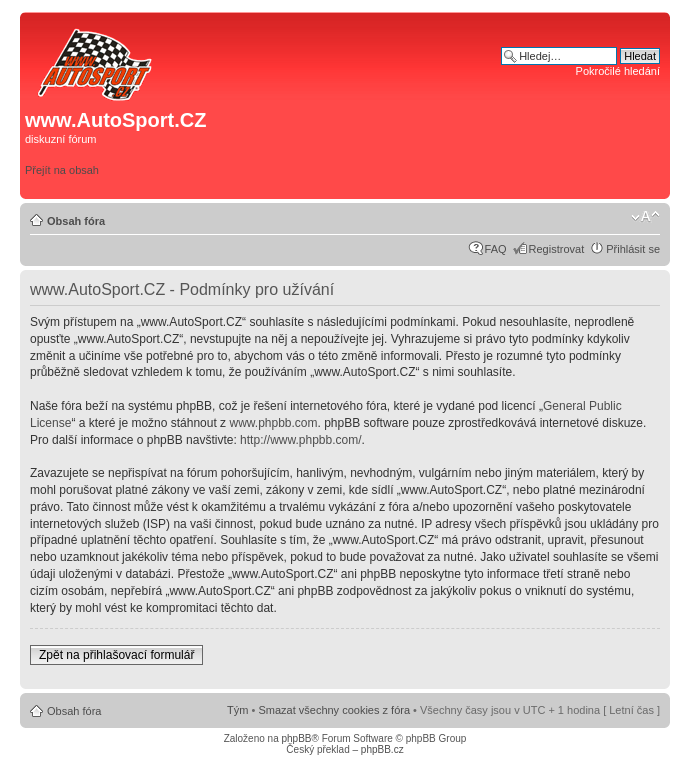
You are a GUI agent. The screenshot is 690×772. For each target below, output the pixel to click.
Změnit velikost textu (645, 217)
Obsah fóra (76, 221)
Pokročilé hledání (618, 71)
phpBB (296, 738)
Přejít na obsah (62, 170)
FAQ (496, 249)
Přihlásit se (633, 249)
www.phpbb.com (273, 423)
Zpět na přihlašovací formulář (116, 655)
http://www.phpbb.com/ (300, 440)
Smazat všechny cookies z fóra (334, 710)
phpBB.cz (382, 749)
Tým (237, 710)
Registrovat (557, 249)
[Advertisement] (497, 127)
